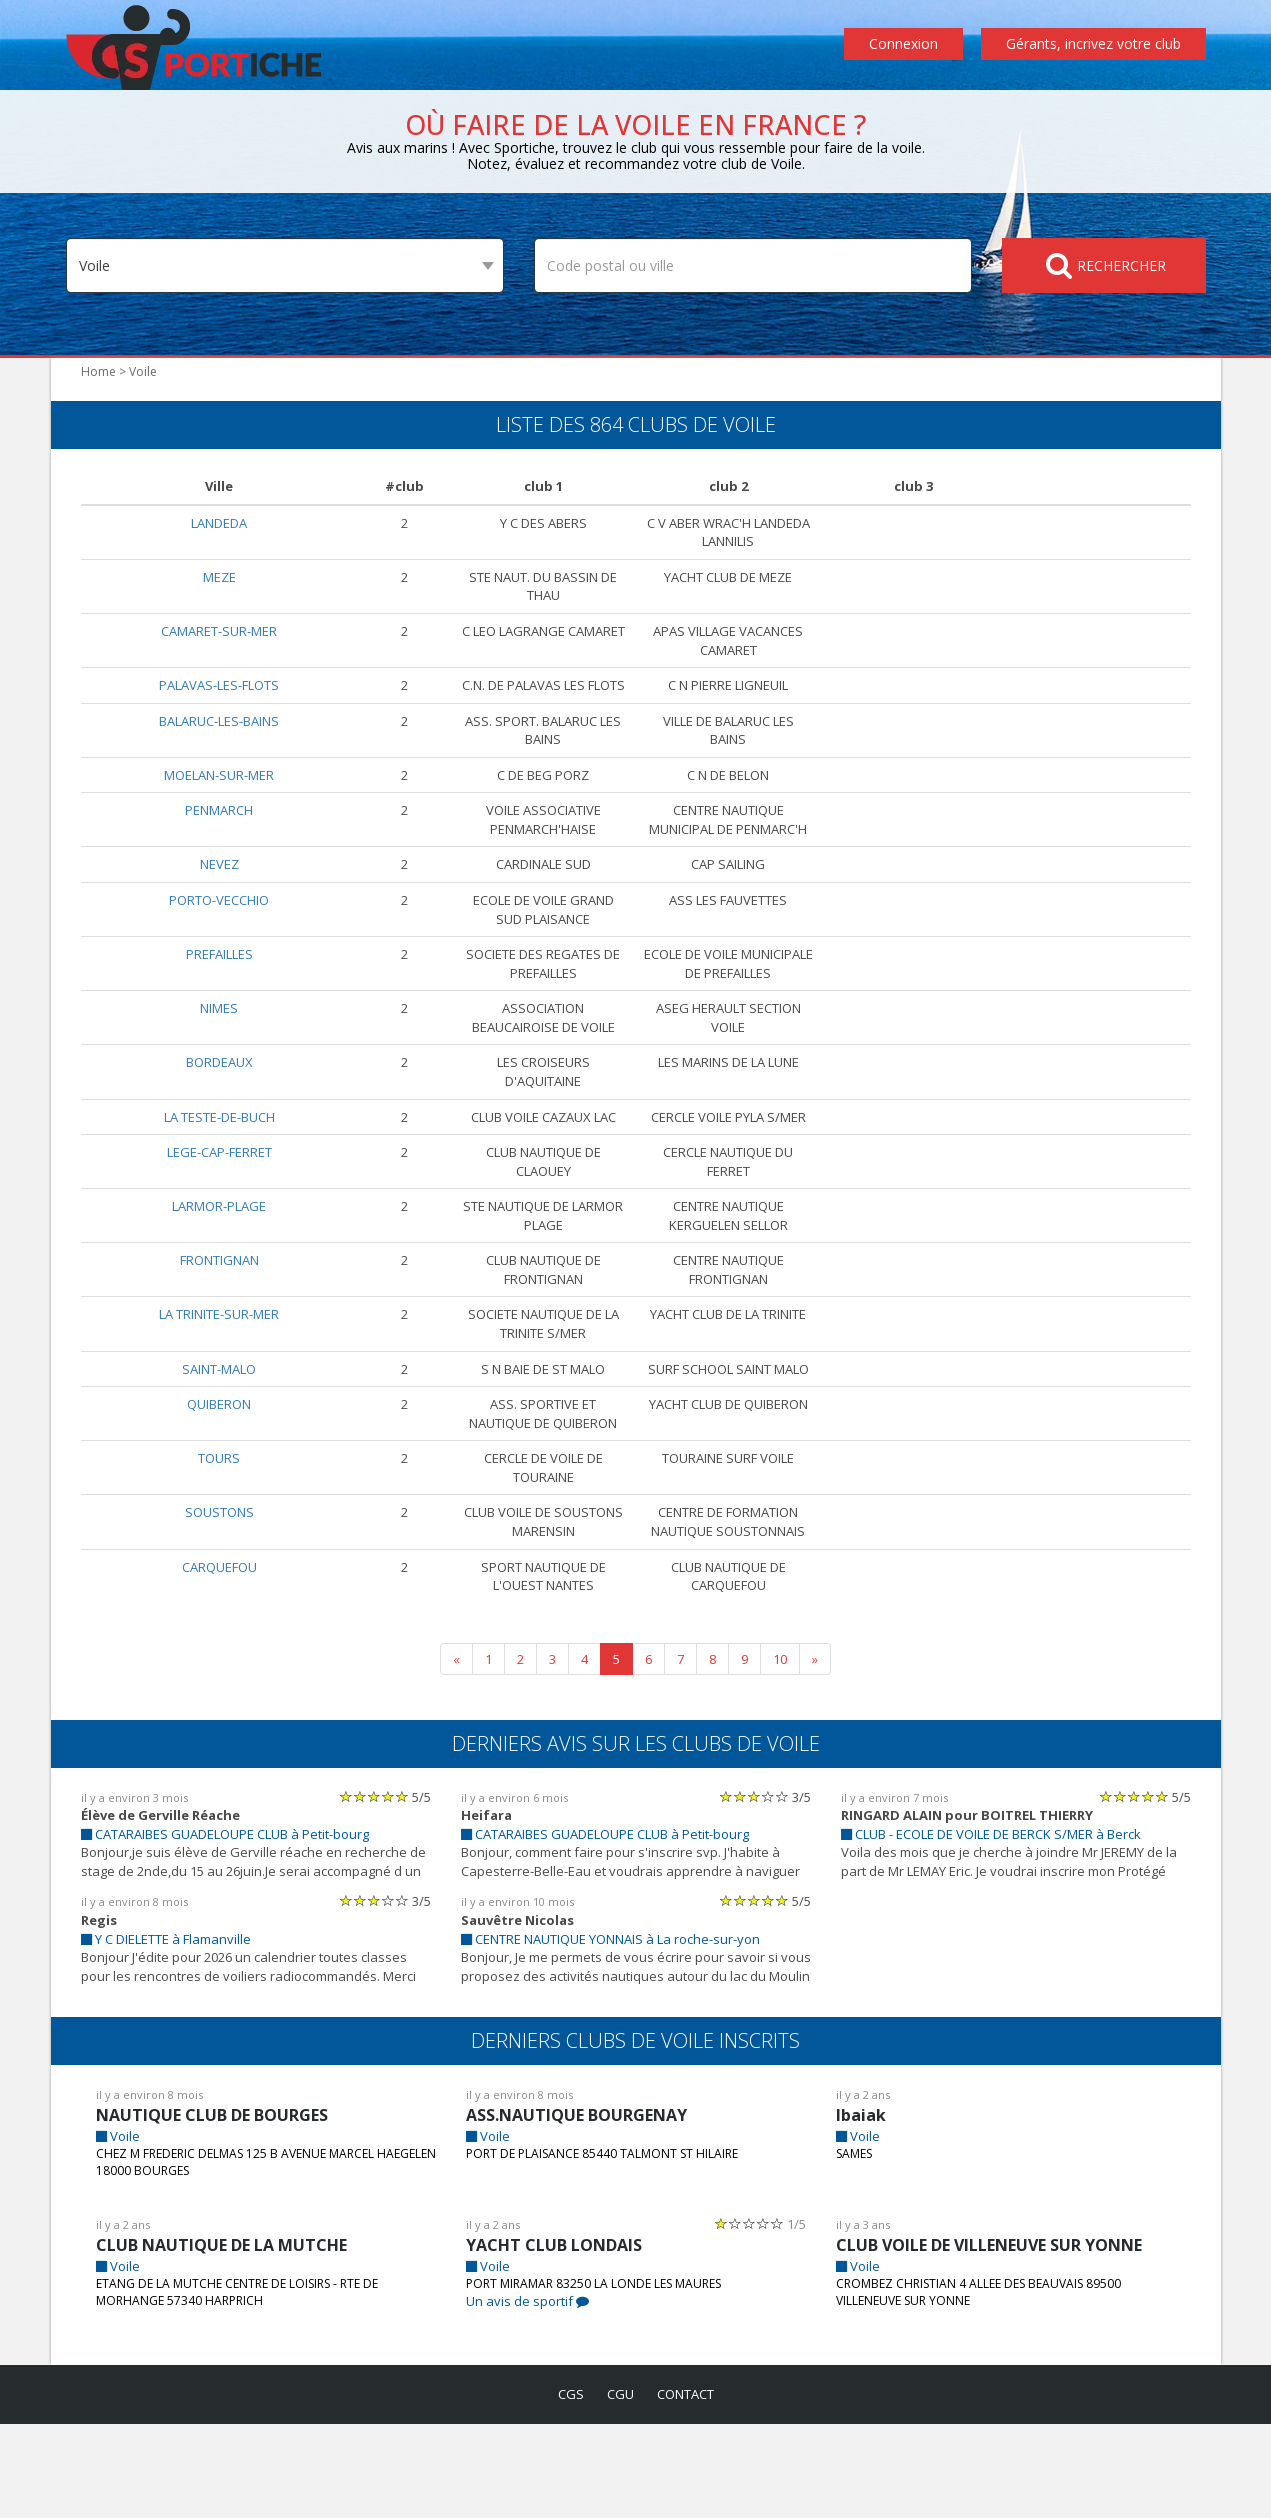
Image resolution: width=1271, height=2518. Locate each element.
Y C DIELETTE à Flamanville (172, 2031)
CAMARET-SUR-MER (219, 630)
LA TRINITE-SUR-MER (219, 1388)
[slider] (374, 1889)
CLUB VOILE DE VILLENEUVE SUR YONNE (1000, 2338)
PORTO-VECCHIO (219, 936)
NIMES (219, 1063)
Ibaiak (858, 2208)
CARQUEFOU (219, 1658)
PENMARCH (219, 828)
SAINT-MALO (219, 1442)
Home (97, 371)
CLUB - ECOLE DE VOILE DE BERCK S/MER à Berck (1006, 1927)
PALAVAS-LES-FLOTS (220, 684)
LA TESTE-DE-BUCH (219, 1171)
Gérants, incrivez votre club (1096, 44)
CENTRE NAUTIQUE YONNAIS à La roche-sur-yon (617, 2031)
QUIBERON (219, 1496)
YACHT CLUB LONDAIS (555, 2338)
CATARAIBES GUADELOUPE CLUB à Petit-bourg (233, 1927)
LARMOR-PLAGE (219, 1279)
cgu (618, 2487)
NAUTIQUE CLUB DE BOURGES (218, 2208)
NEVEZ (219, 901)
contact (688, 2487)
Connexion (908, 44)
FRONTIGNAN (219, 1334)
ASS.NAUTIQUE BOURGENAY (580, 2208)
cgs (566, 2487)
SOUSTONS (219, 1604)
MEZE (219, 576)
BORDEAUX (219, 1117)
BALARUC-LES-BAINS (219, 738)
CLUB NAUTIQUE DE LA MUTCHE (224, 2338)
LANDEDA (219, 522)
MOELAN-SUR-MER (219, 792)
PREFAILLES (219, 990)
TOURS (219, 1550)
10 (780, 1750)
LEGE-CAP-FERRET (219, 1225)
